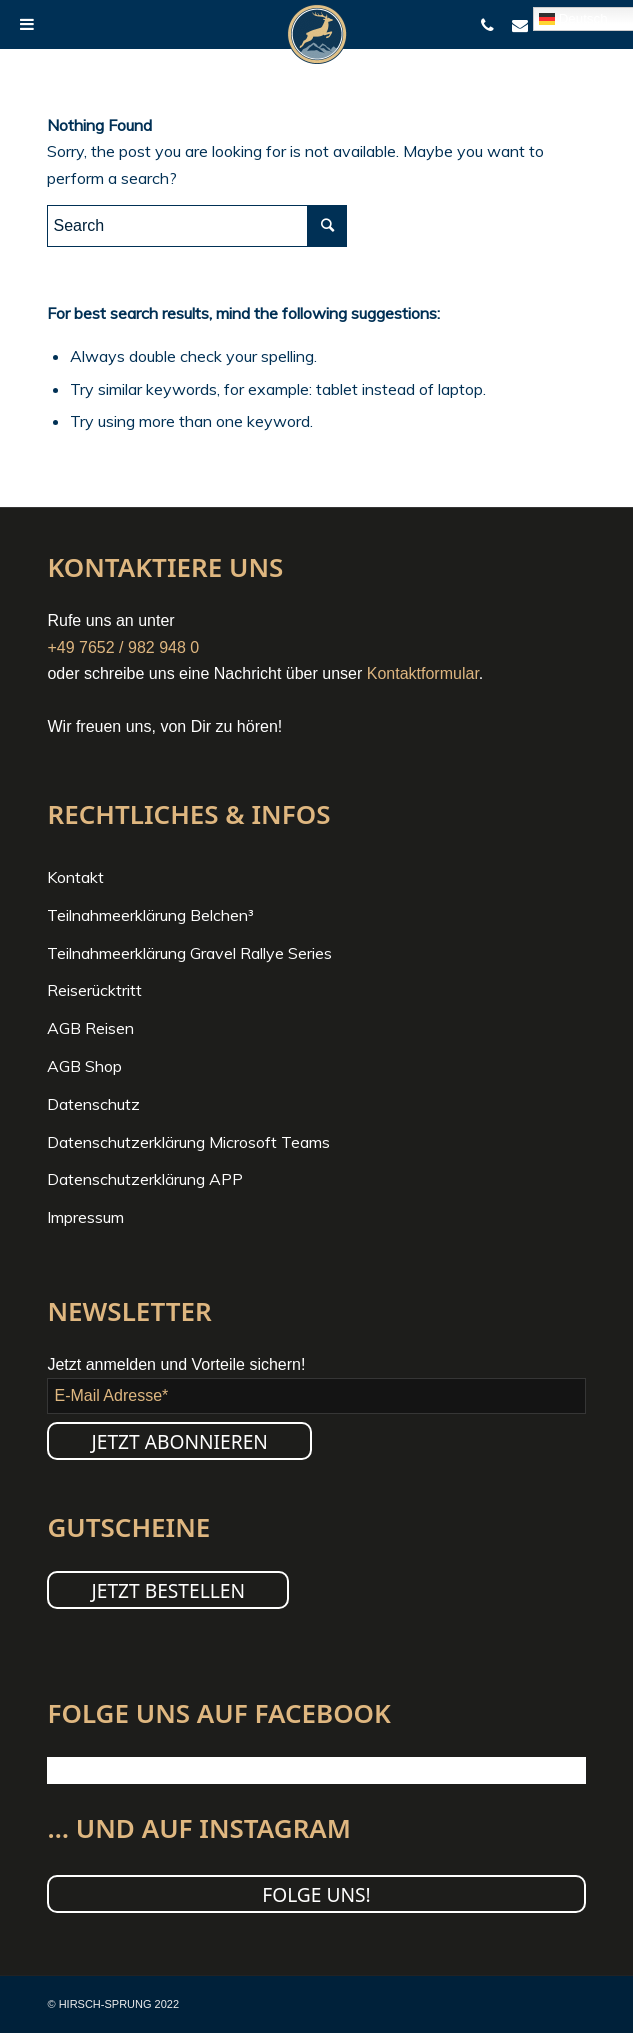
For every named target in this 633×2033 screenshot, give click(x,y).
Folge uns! (316, 1894)
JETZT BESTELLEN (168, 1590)
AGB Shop (84, 1066)
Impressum (85, 1217)
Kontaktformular (423, 673)
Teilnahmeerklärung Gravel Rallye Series (189, 953)
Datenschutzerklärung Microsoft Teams (188, 1142)
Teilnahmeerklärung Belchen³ (150, 915)
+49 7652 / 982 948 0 (123, 647)
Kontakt (75, 877)
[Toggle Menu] (27, 24)
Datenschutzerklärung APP (145, 1179)
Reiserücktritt (94, 990)
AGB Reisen (90, 1028)
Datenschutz (93, 1104)
